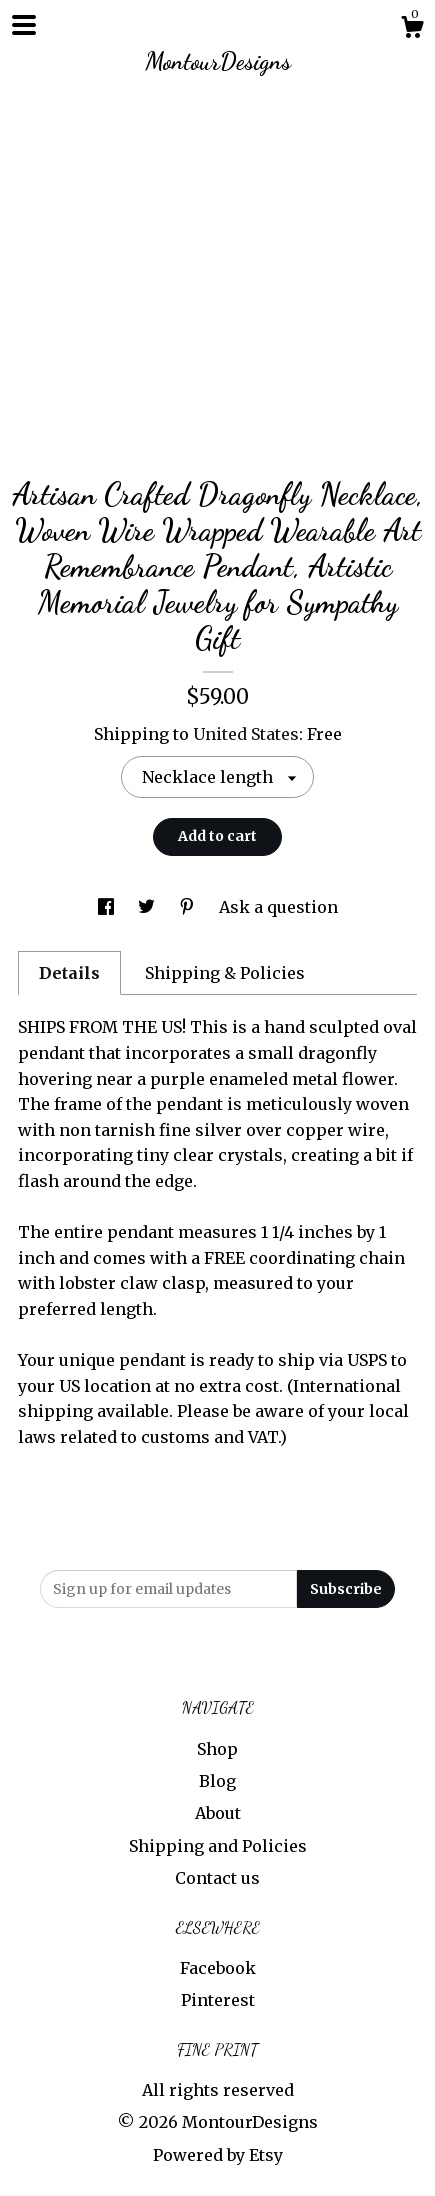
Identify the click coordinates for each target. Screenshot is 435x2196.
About (218, 1813)
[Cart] (412, 30)
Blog (217, 1781)
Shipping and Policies (218, 1846)
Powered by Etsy (218, 2155)
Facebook (218, 1968)
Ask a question (278, 907)
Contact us (217, 1878)
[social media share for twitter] (148, 907)
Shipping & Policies (225, 973)
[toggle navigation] (24, 25)
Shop (217, 1749)
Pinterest (218, 2000)
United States (246, 734)
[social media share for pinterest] (189, 907)
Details (69, 973)
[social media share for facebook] (108, 907)
